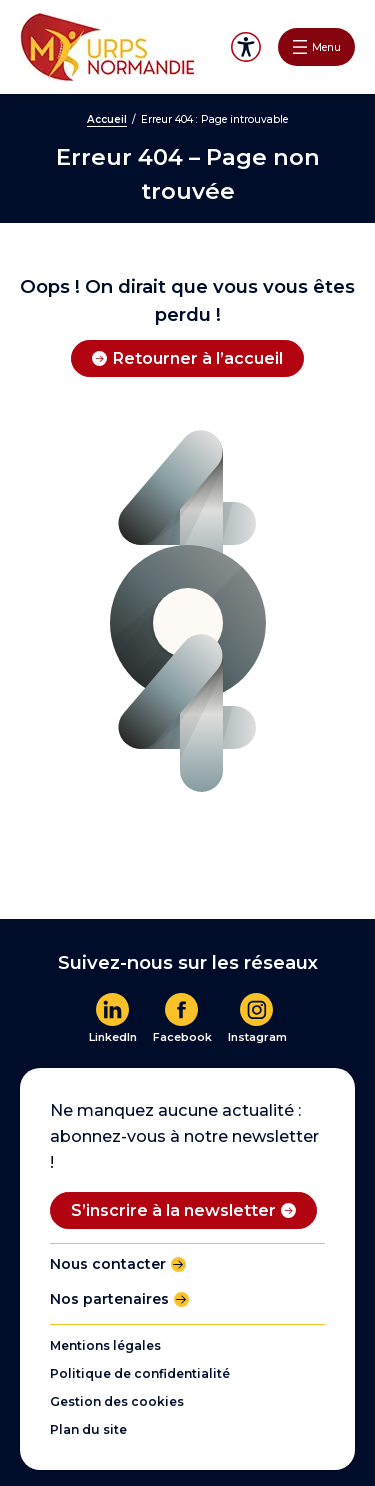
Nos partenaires (109, 1299)
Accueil (107, 119)
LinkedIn (113, 1037)
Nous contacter (108, 1264)
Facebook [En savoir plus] (182, 1037)
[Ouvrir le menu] (316, 47)
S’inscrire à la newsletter (173, 1210)
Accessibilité (245, 47)
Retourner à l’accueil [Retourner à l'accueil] (197, 358)
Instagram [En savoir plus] (257, 1037)
